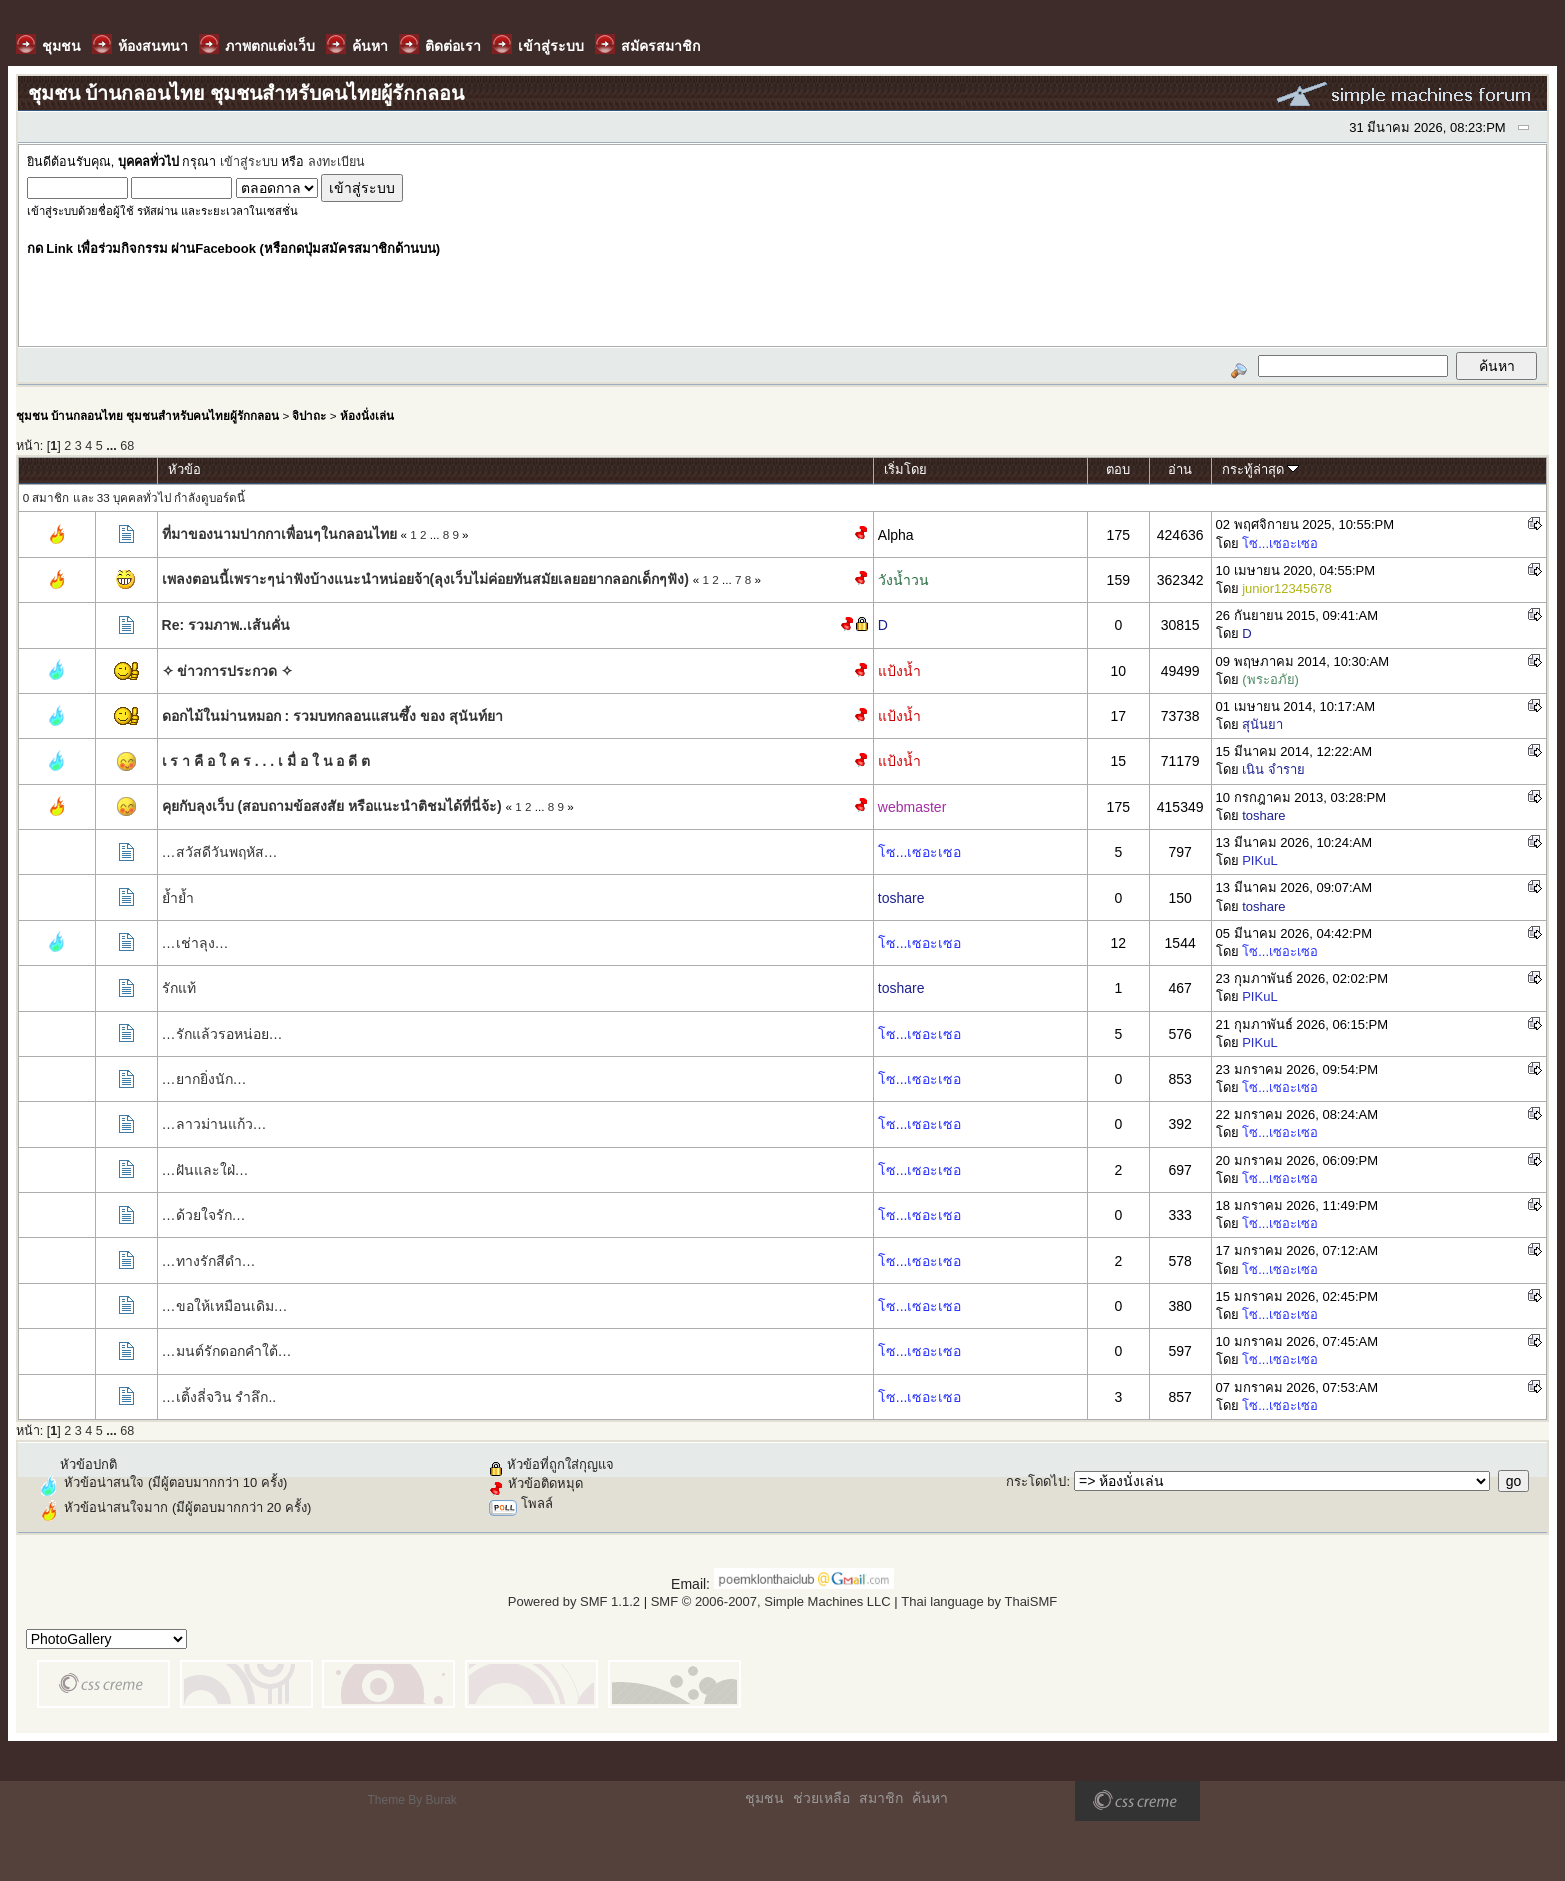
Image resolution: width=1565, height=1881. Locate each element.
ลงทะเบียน (336, 162)
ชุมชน (764, 1798)
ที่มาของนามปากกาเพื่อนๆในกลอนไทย (279, 534)
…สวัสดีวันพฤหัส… (220, 852)
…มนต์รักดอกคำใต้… (227, 1351)
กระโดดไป (1036, 1481)
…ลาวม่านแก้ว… (214, 1124)
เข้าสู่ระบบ (249, 162)
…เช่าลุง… (195, 943)
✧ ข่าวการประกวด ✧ (228, 671)
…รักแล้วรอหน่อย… (222, 1034)
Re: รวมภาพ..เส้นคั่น (226, 625)
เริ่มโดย (905, 469)
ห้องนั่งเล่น (367, 415)
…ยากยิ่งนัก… (204, 1079)
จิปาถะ (309, 415)
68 (127, 446)
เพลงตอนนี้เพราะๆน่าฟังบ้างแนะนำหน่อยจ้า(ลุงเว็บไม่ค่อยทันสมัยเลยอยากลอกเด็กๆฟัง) (425, 579)
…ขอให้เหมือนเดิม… (225, 1306)
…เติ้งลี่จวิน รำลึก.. (219, 1397)
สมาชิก (881, 1798)
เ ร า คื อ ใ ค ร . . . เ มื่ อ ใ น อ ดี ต (266, 761)
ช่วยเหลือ (821, 1798)
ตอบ (1118, 469)
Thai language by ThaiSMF (979, 1601)
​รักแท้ (179, 988)
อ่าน (1180, 469)
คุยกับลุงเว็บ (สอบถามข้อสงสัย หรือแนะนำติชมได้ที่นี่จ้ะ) (332, 806)
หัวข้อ (184, 469)
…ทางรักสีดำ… (209, 1261)
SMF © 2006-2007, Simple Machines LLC (771, 1601)
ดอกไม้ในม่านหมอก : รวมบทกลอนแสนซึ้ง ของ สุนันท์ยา (332, 716)
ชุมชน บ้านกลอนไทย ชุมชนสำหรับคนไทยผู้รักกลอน (147, 415)
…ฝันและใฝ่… (205, 1170)
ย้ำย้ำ (178, 898)
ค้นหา (930, 1798)
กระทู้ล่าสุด (1261, 469)
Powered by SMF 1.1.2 (574, 1601)
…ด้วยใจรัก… (204, 1215)
